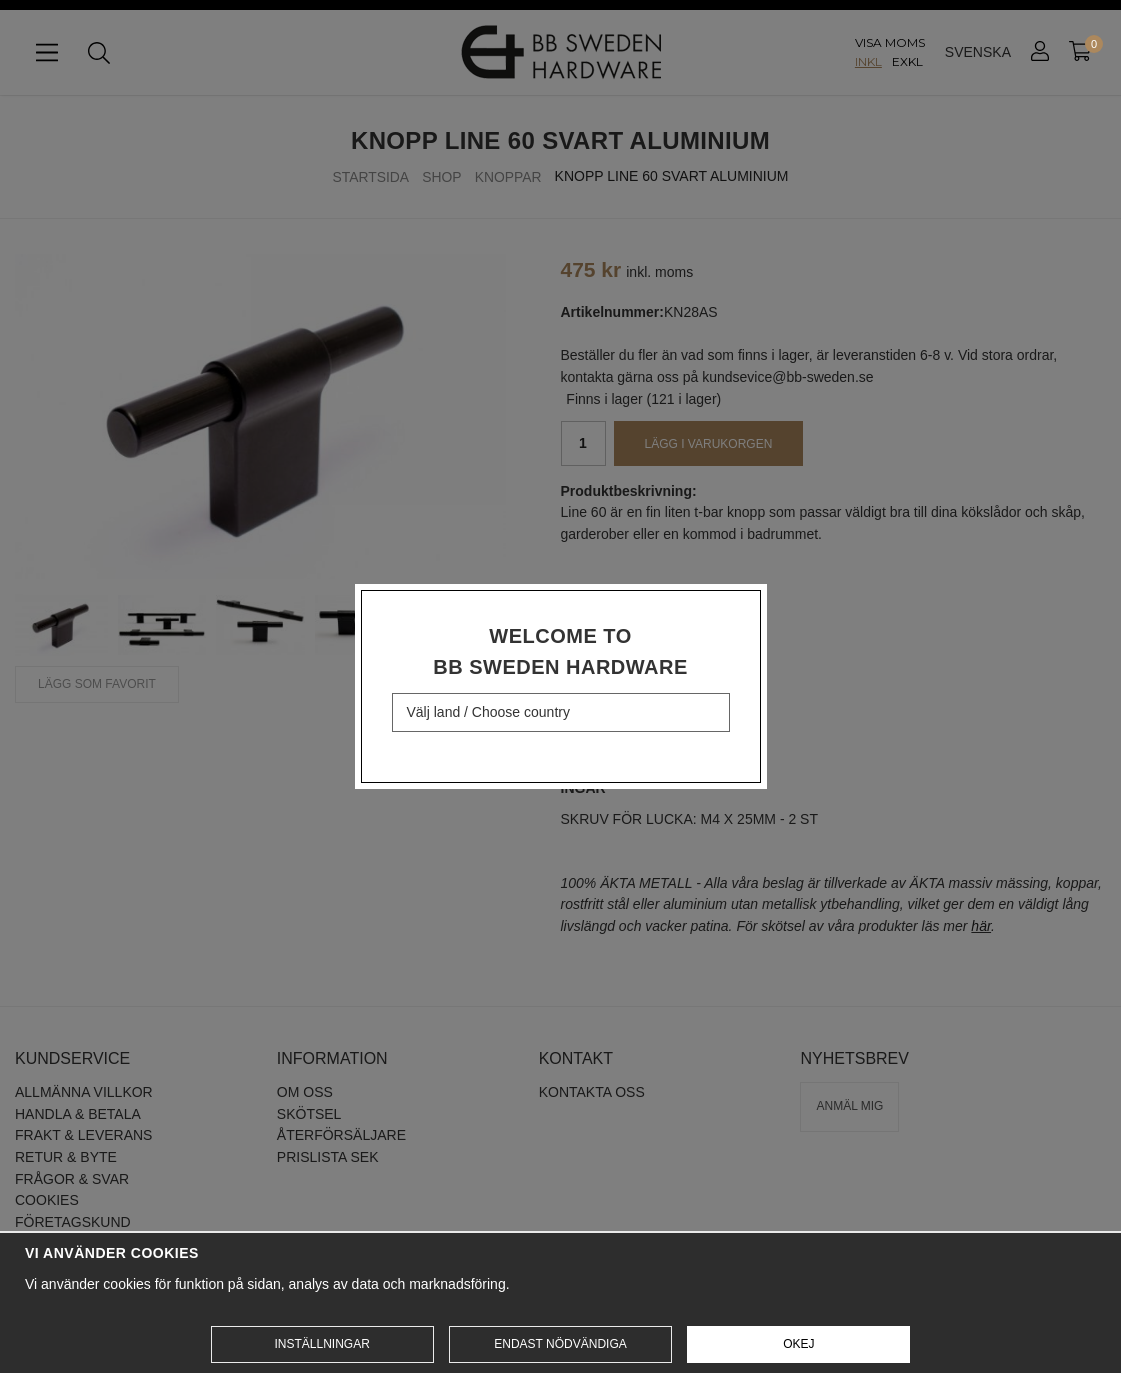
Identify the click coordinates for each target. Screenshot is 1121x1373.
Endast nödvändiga (560, 1344)
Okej (798, 1344)
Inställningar (321, 1344)
